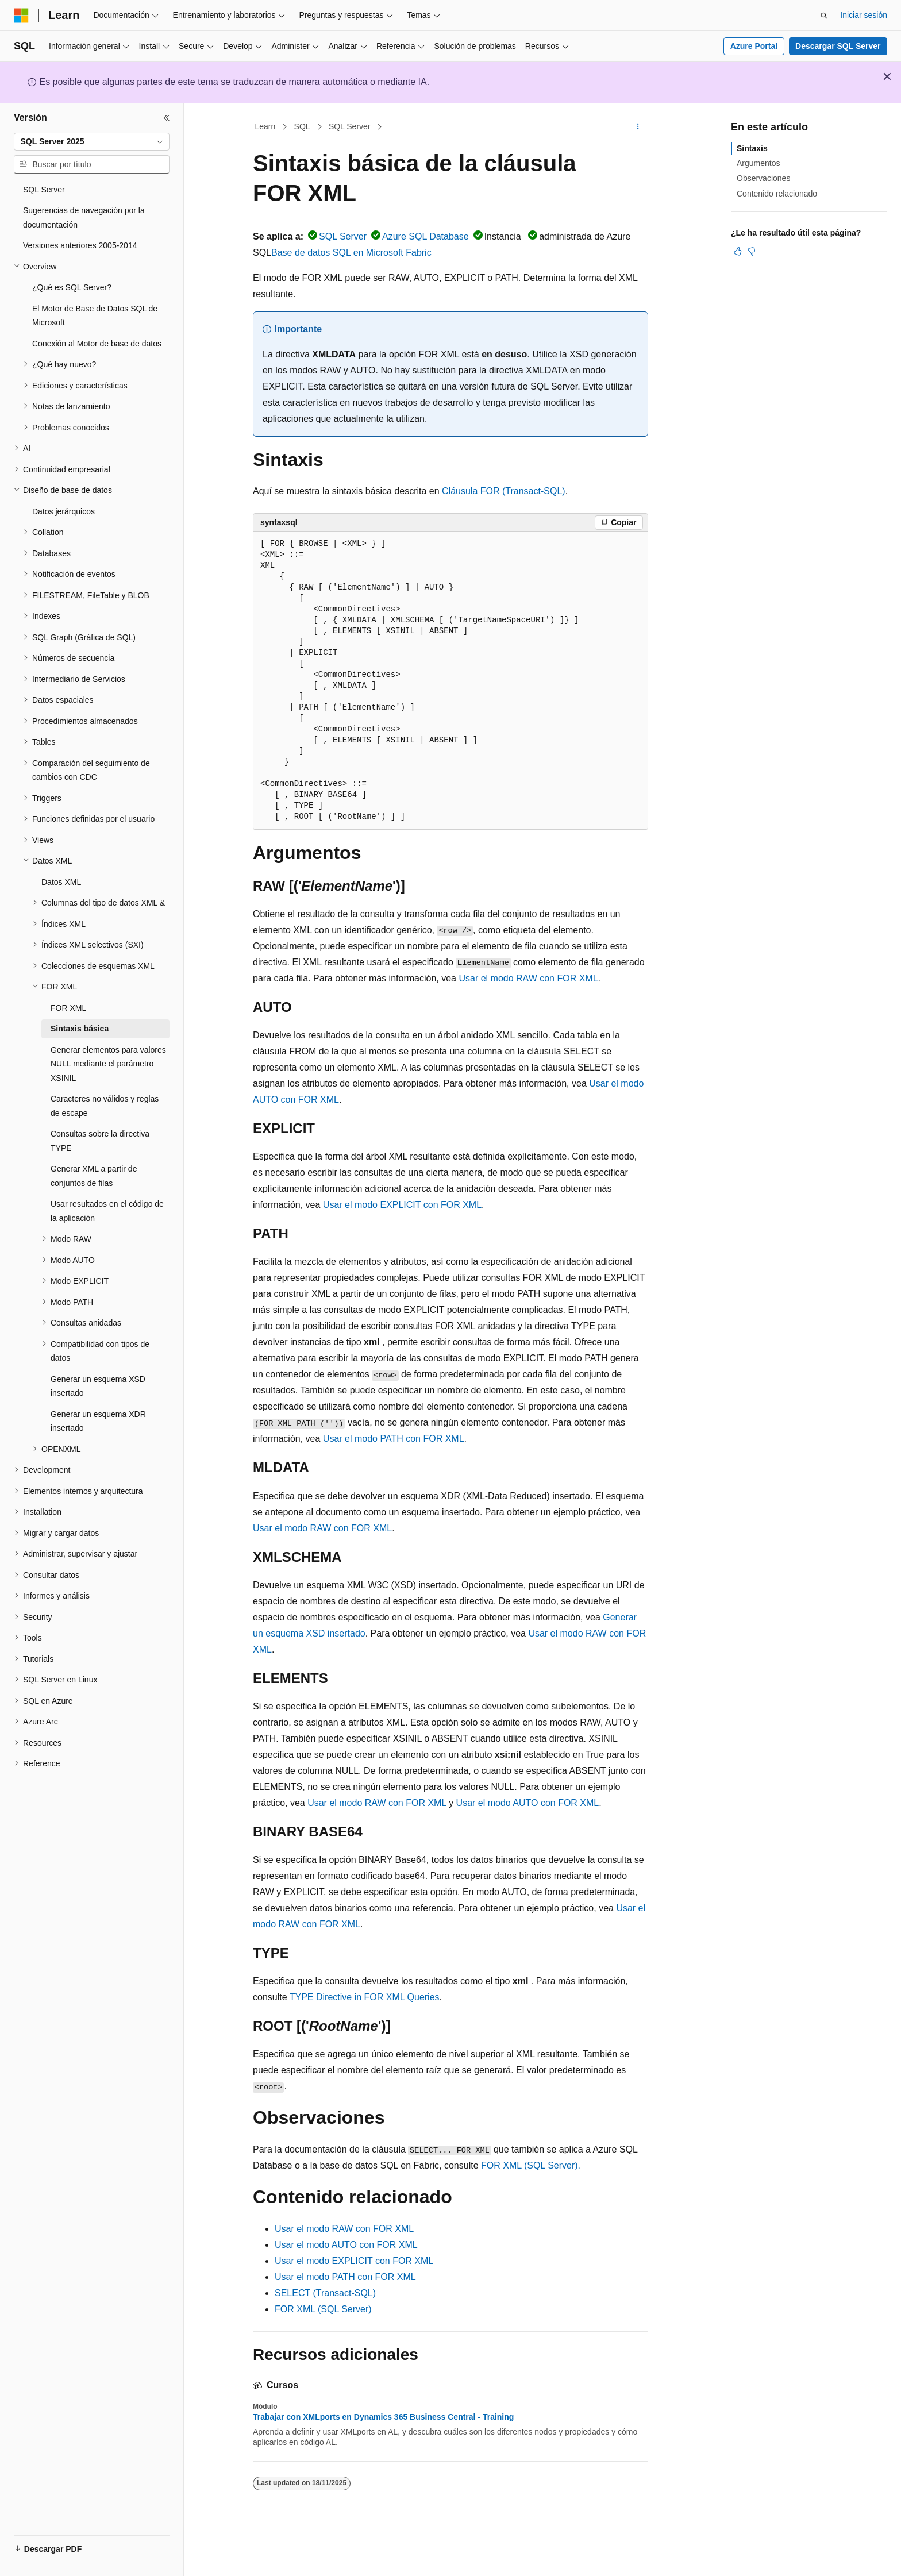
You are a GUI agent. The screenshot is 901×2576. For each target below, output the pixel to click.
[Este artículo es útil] (738, 251)
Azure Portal (753, 46)
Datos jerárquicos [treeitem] (63, 511)
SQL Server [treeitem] (44, 189)
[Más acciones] (638, 127)
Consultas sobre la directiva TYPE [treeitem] (100, 1141)
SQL (302, 126)
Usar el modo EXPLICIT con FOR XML (402, 1205)
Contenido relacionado (777, 193)
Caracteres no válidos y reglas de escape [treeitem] (105, 1106)
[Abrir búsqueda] (824, 15)
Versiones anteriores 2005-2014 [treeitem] (80, 245)
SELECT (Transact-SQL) (325, 2293)
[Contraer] (167, 117)
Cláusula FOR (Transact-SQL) (503, 491)
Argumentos (758, 163)
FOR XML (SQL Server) (323, 2309)
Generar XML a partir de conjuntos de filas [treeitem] (94, 1176)
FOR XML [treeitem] (68, 1007)
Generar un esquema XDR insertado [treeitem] (98, 1421)
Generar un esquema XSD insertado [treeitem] (98, 1386)
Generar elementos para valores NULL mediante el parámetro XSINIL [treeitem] (108, 1064)
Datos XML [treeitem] (61, 882)
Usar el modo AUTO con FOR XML (527, 1803)
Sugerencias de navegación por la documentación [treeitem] (84, 217)
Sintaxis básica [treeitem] (80, 1028)
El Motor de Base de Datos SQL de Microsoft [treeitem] (94, 316)
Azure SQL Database (425, 236)
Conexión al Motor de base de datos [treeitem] (96, 343)
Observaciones (763, 178)
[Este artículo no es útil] (751, 251)
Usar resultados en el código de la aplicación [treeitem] (107, 1211)
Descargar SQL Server (837, 46)
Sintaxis (752, 148)
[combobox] (92, 142)
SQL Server (350, 126)
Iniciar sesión (863, 15)
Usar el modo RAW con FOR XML (528, 978)
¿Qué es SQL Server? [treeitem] (71, 287)
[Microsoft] (21, 15)
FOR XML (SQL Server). (530, 2165)
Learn (265, 126)
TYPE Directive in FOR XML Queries (365, 1997)
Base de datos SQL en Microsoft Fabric (351, 252)
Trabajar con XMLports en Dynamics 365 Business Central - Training (383, 2416)
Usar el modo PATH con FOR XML (393, 1438)
